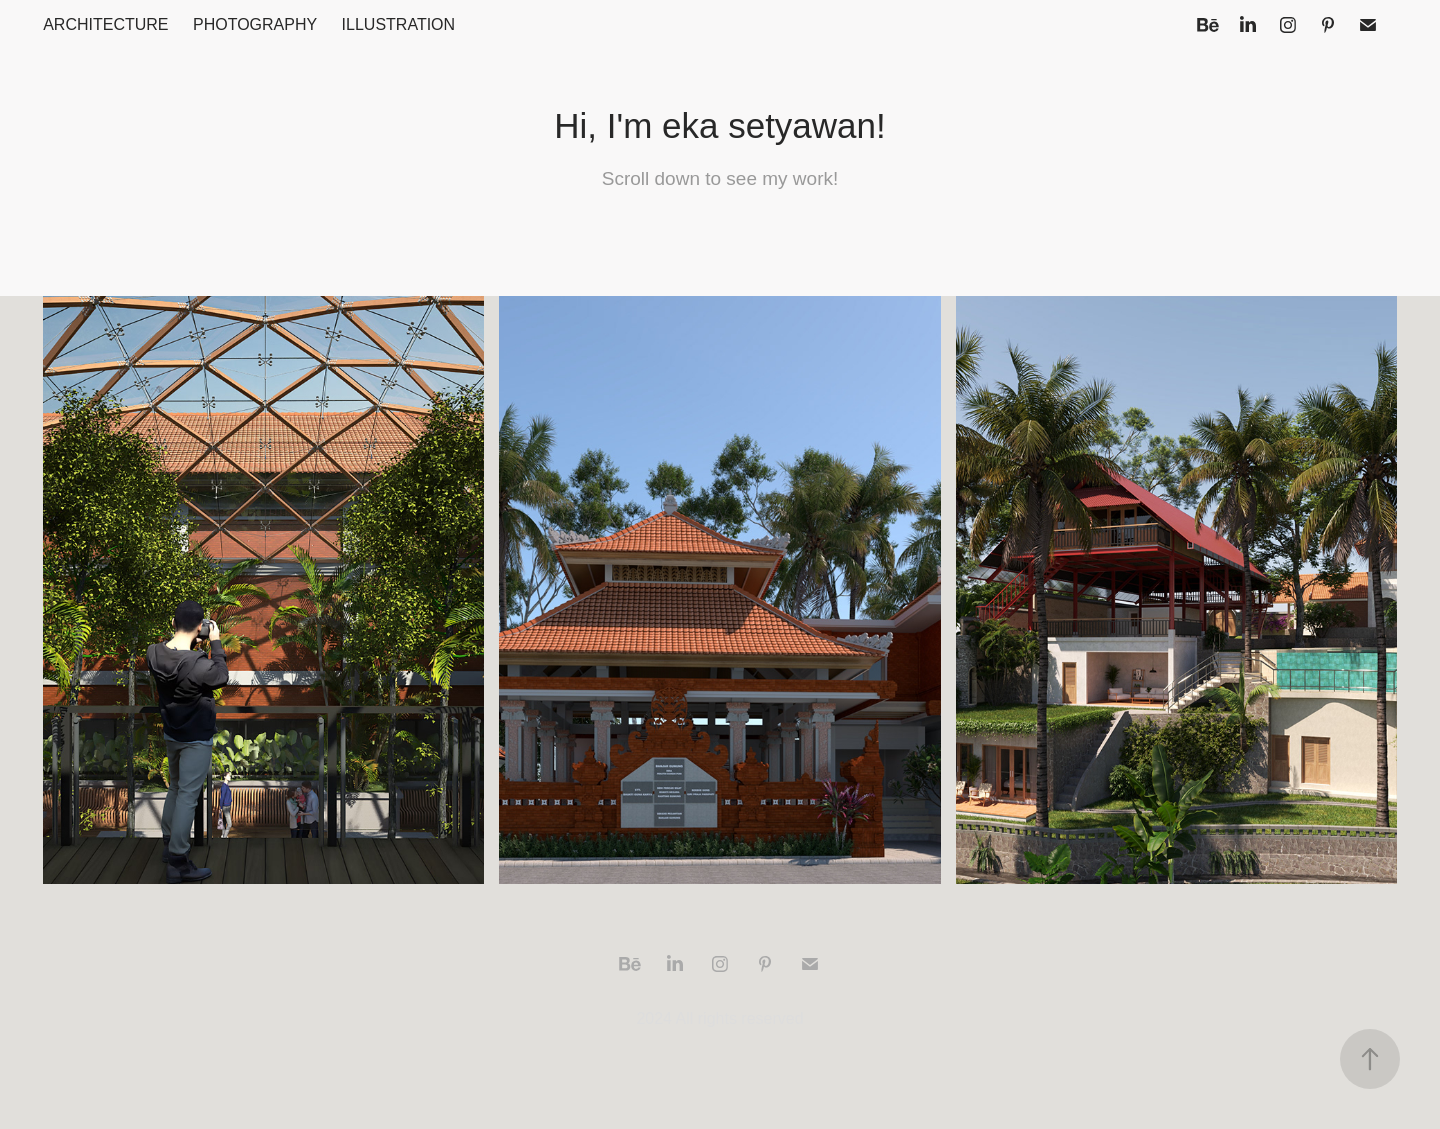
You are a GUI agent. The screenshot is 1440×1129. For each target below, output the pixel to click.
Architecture (105, 24)
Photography (255, 24)
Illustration (399, 24)
